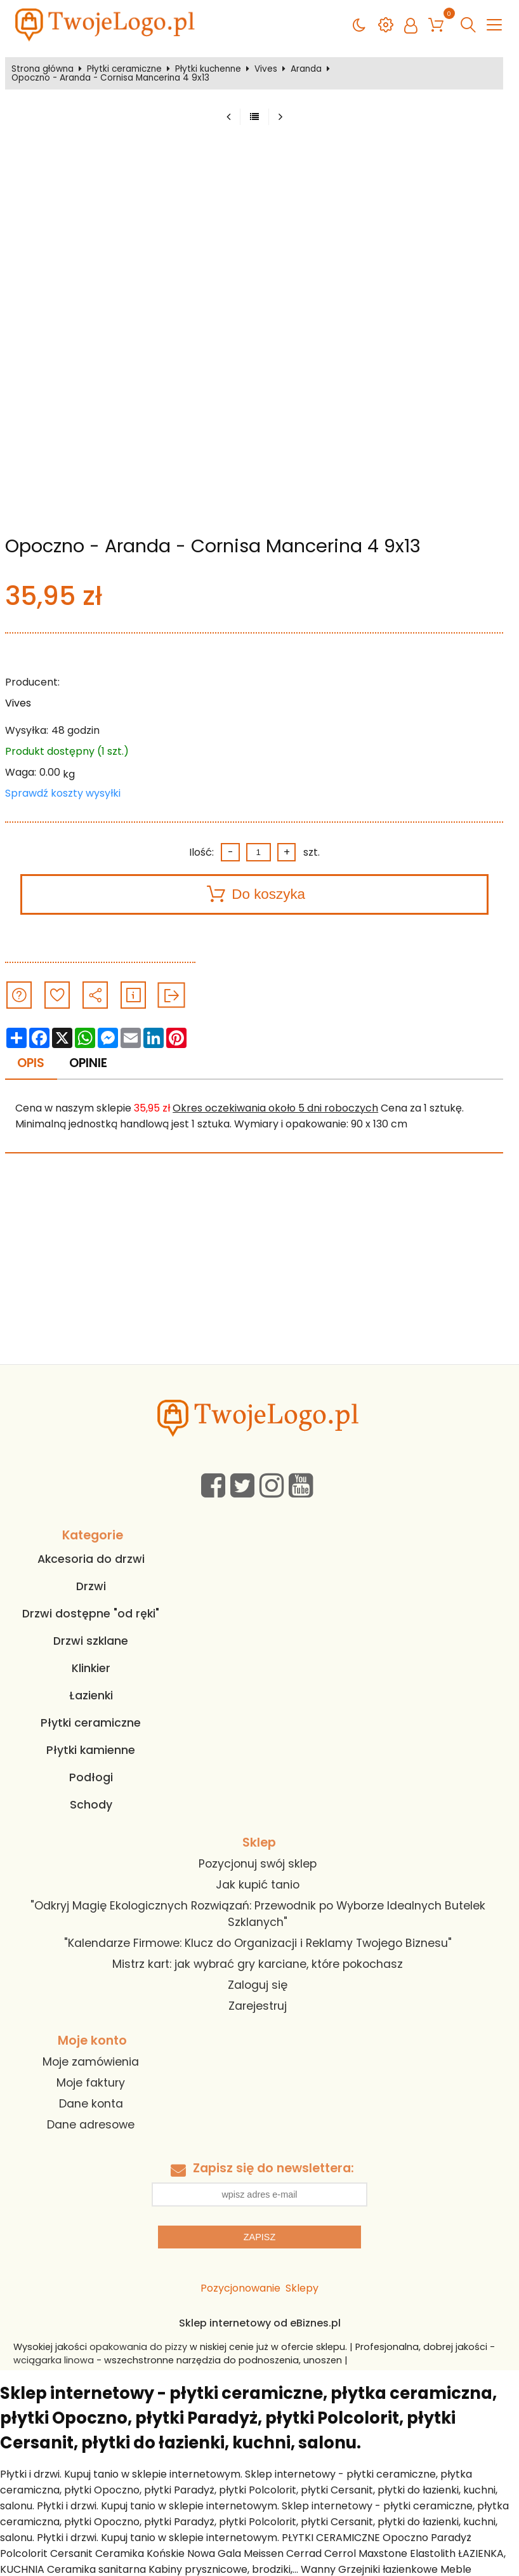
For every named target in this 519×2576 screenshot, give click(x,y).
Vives (265, 69)
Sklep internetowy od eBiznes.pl (260, 2323)
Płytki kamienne (90, 1750)
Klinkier (91, 1668)
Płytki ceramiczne (124, 69)
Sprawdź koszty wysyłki (63, 793)
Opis (30, 1063)
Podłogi (91, 1777)
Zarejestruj (257, 2006)
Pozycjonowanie (240, 2288)
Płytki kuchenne (208, 69)
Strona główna (42, 69)
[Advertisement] (259, 1269)
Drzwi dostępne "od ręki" (90, 1613)
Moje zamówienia (91, 2061)
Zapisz (259, 2237)
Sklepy (302, 2288)
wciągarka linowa (53, 2360)
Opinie (88, 1063)
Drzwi (91, 1586)
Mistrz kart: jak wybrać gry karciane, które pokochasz (257, 1964)
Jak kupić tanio (257, 1884)
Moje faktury (90, 2082)
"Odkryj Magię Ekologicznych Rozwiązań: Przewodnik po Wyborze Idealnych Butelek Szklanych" (257, 1914)
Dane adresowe (91, 2124)
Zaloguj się (257, 1985)
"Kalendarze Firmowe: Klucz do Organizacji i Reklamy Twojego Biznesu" (258, 1943)
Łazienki (91, 1695)
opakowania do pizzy (138, 2346)
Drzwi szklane (90, 1641)
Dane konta (91, 2103)
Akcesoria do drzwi (91, 1559)
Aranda (306, 69)
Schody (91, 1804)
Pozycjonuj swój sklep (258, 1863)
